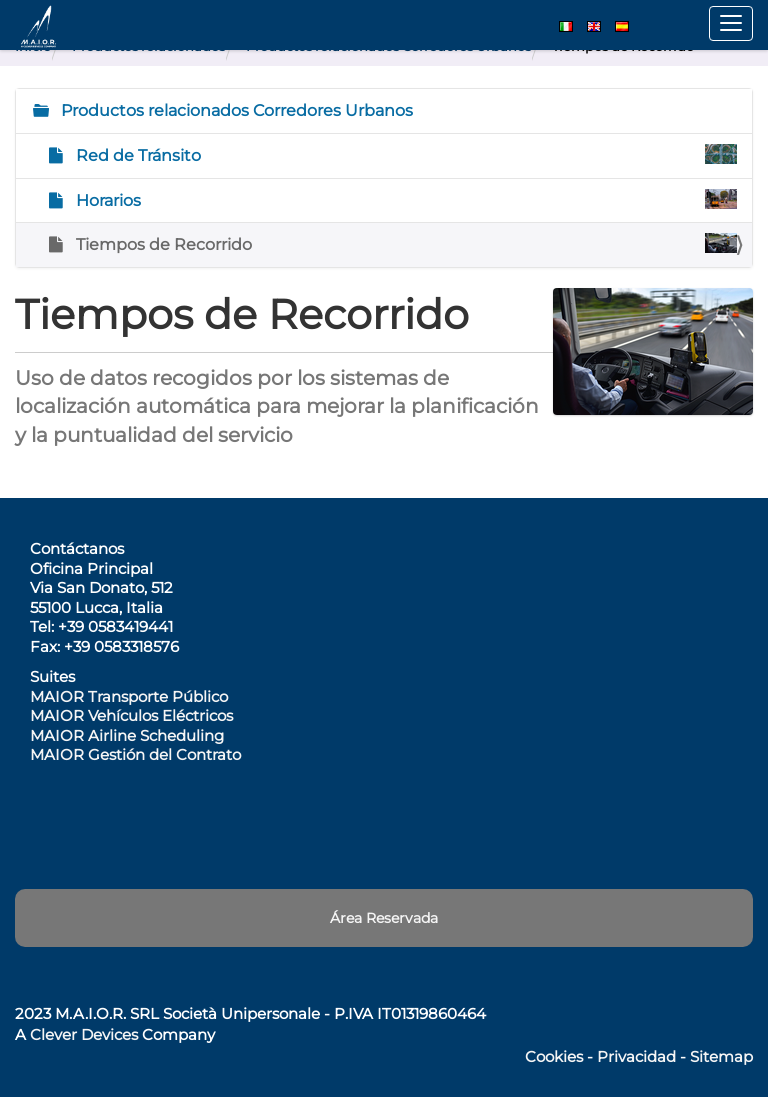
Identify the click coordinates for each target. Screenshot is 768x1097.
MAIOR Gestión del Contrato (135, 754)
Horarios (404, 199)
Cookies (554, 1056)
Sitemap (721, 1056)
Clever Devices (84, 1034)
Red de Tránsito (404, 154)
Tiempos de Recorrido (404, 243)
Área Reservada (384, 918)
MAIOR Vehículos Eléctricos (131, 715)
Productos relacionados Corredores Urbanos (235, 110)
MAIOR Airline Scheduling (127, 735)
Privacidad (636, 1056)
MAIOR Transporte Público (129, 696)
